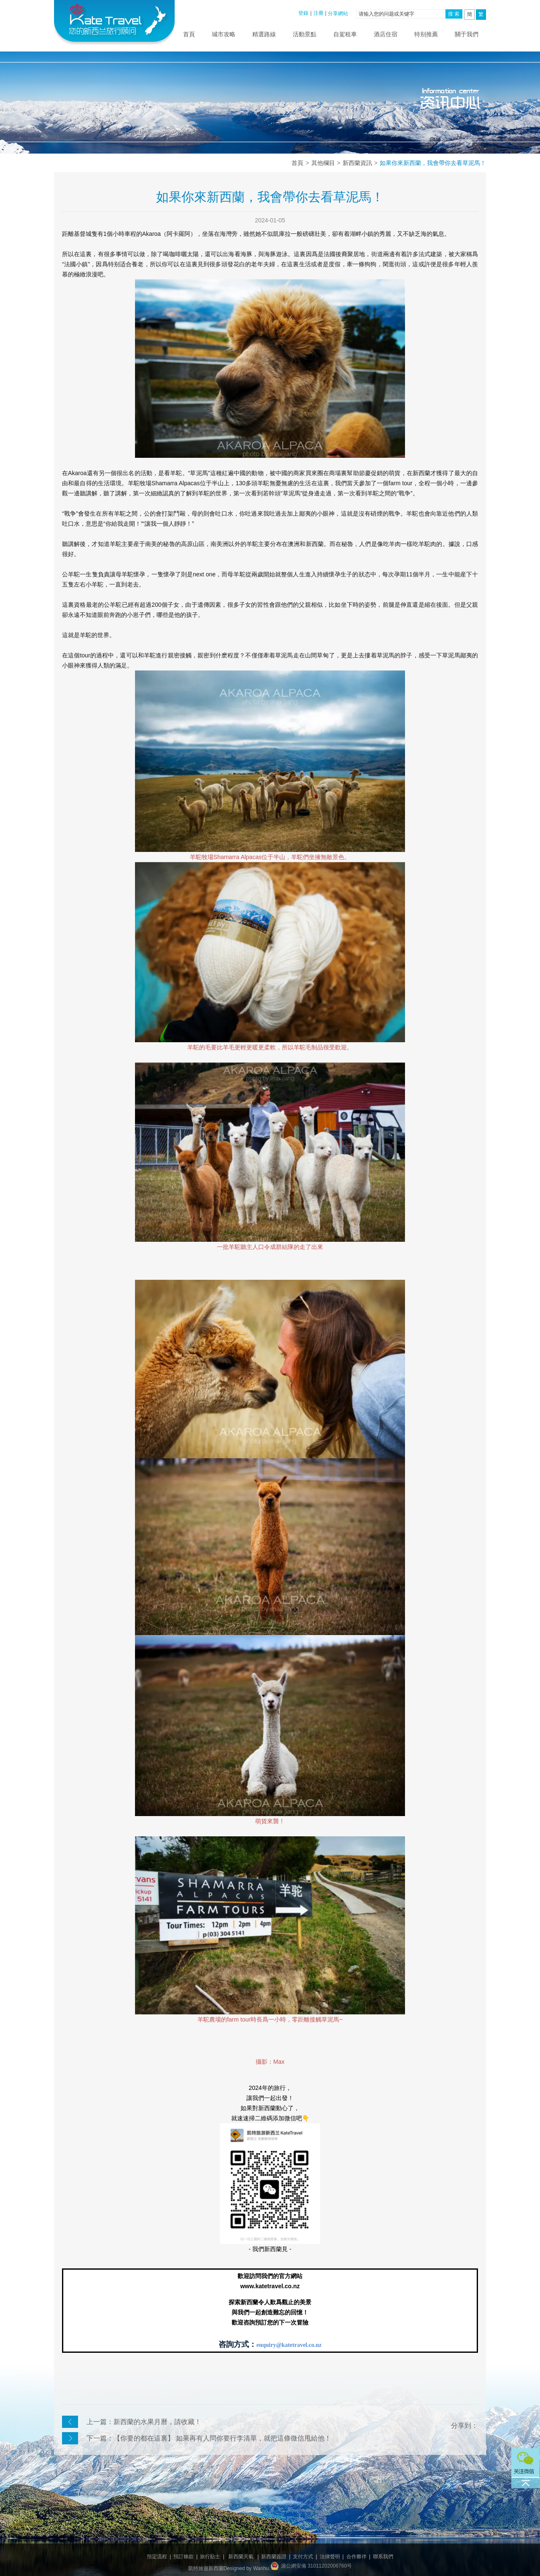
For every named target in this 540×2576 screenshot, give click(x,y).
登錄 (303, 13)
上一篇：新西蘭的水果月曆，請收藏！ (143, 2421)
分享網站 (338, 13)
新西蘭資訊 (357, 162)
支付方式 (303, 2557)
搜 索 (453, 14)
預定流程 (157, 2557)
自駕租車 (345, 34)
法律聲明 (330, 2557)
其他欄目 (323, 162)
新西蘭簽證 (273, 2557)
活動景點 (304, 34)
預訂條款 (183, 2557)
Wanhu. (261, 2568)
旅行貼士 (210, 2557)
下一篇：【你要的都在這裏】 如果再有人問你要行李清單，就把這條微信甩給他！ (208, 2438)
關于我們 (466, 34)
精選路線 (264, 34)
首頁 (189, 34)
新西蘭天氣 (241, 2557)
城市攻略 (223, 34)
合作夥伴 (356, 2557)
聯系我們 (383, 2557)
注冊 (318, 13)
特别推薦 (426, 34)
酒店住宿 (385, 34)
